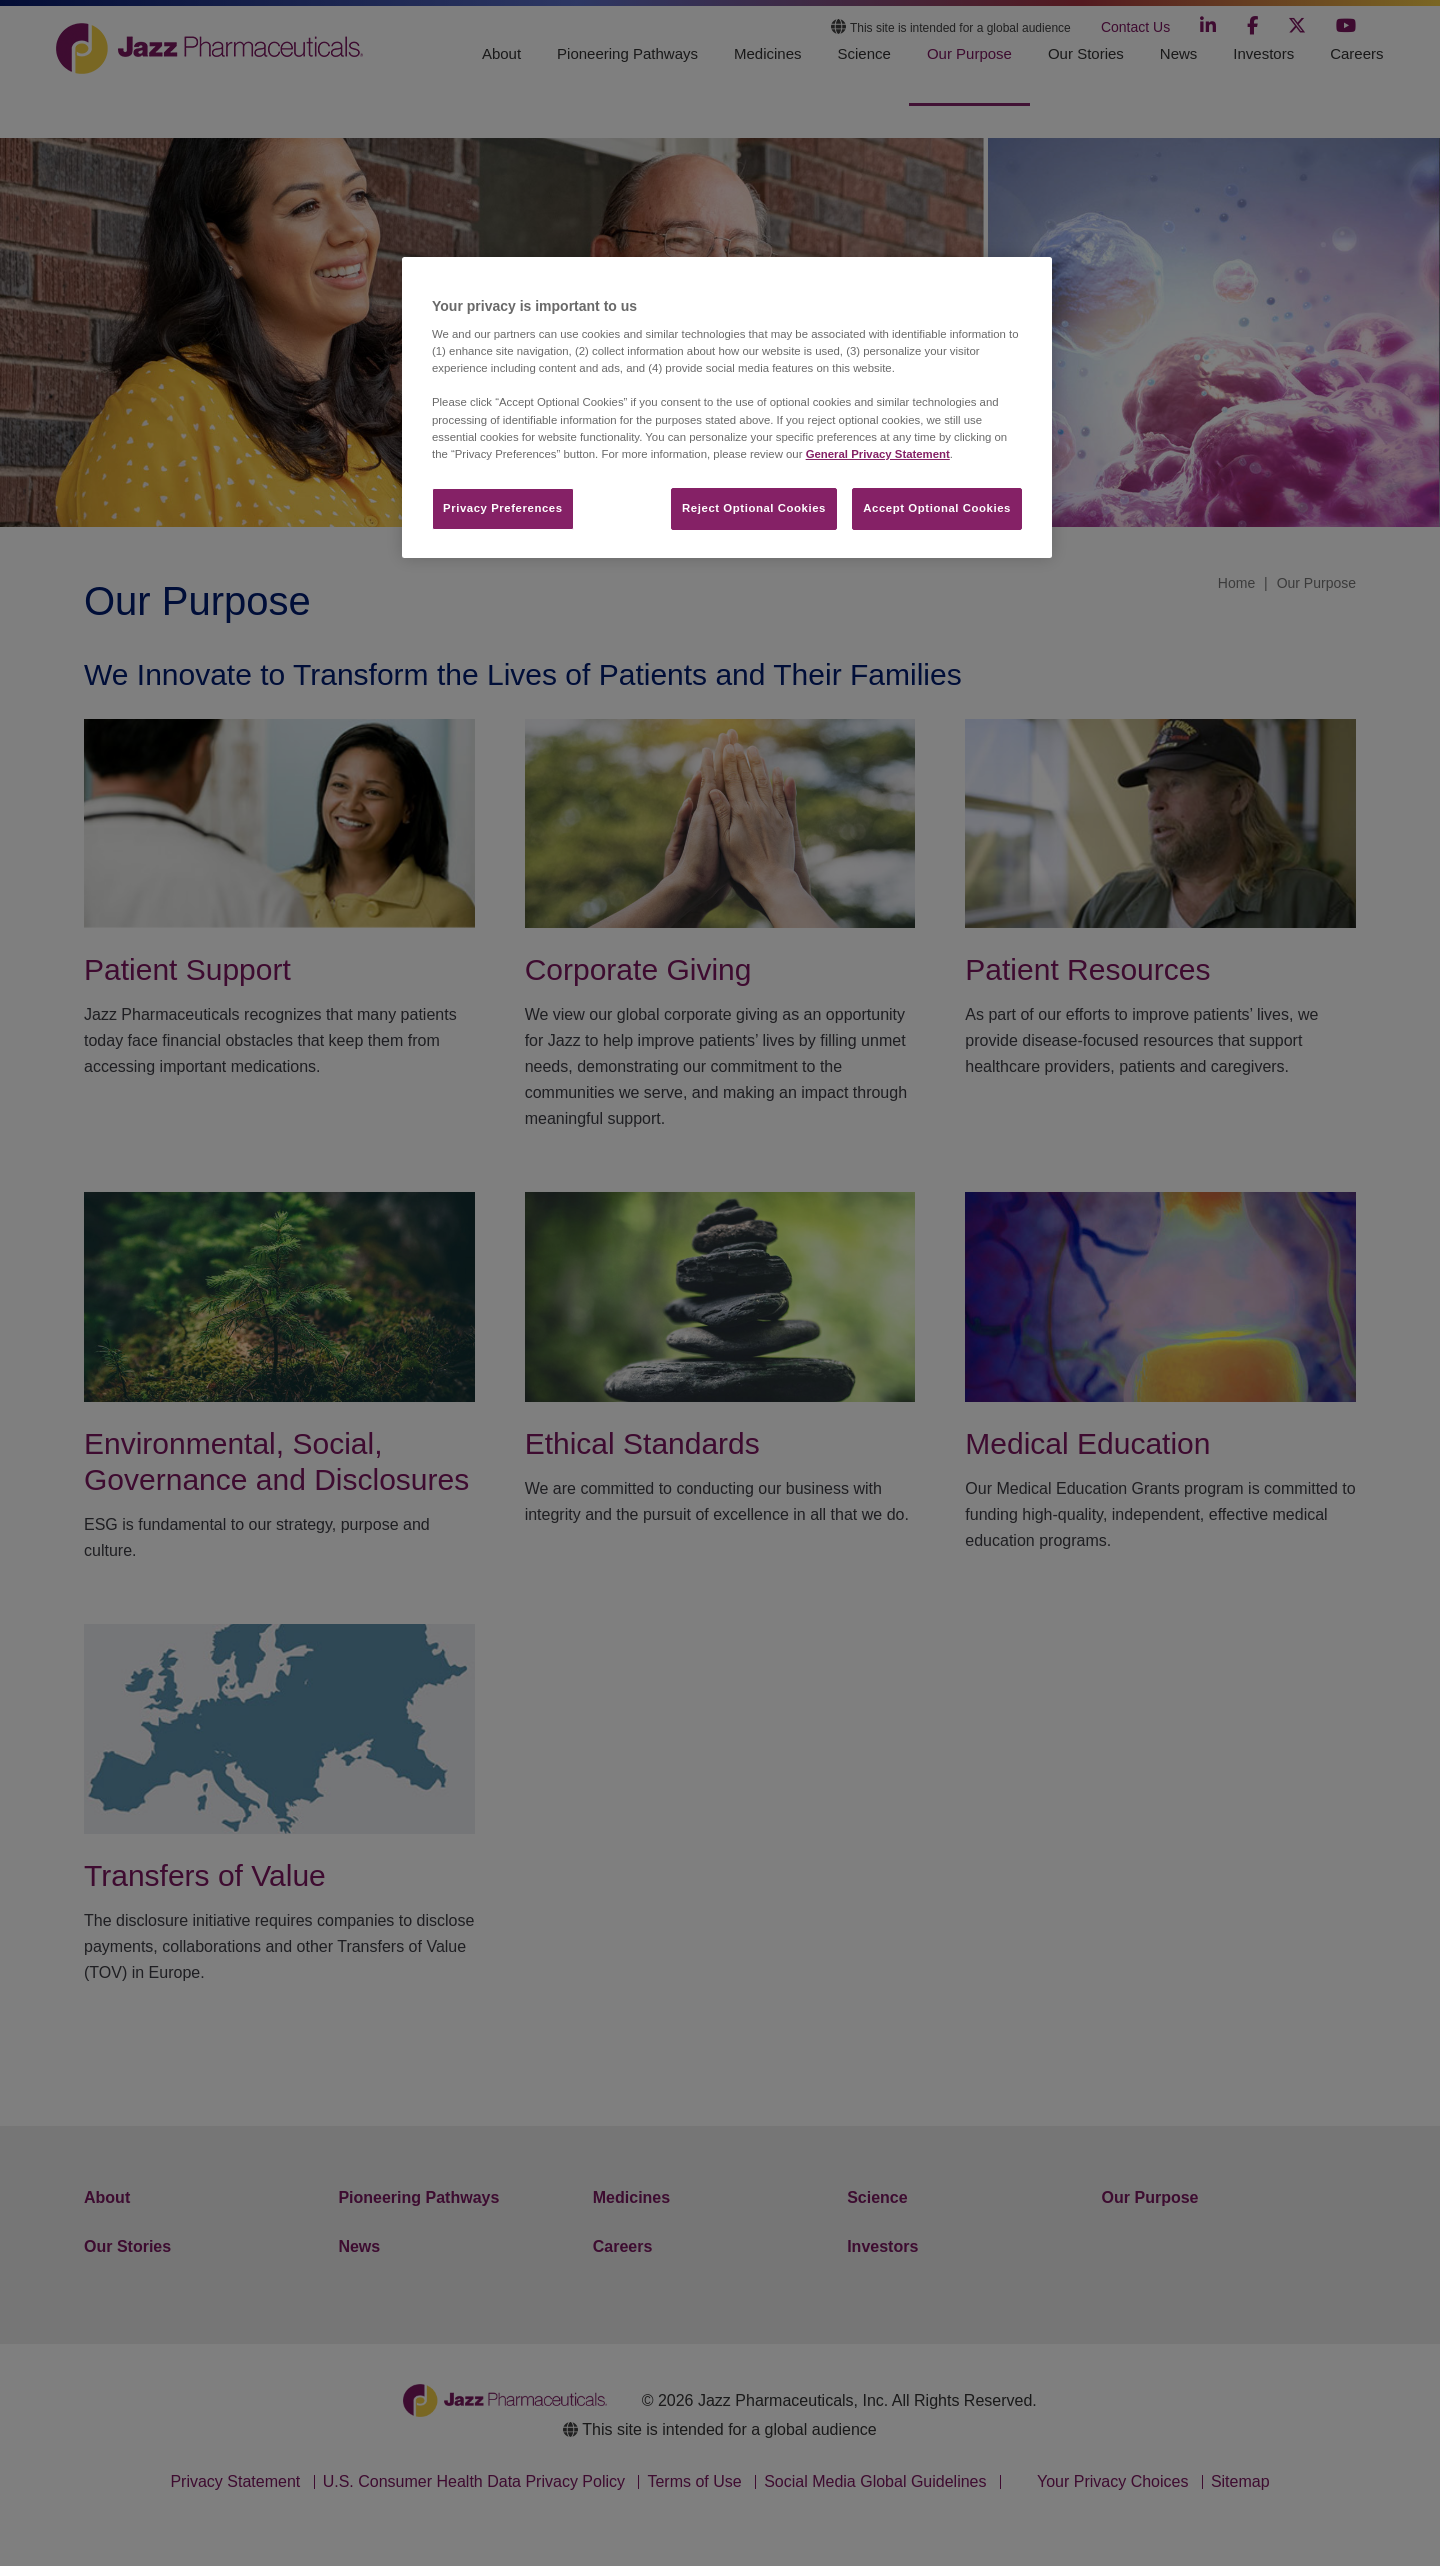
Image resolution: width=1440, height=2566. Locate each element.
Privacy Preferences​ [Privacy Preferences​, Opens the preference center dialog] (503, 508)
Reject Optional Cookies (754, 508)
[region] (727, 407)
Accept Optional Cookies (937, 508)
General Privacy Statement (878, 454)
